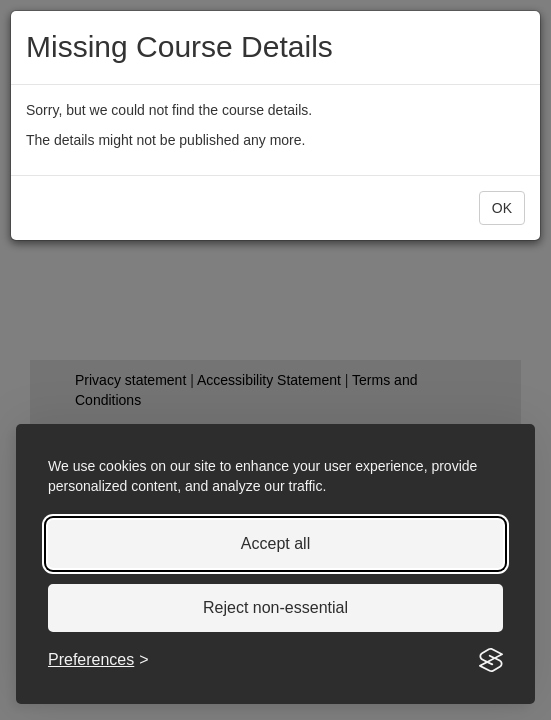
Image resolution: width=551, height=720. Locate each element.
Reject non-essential (275, 607)
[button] (502, 208)
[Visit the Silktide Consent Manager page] (491, 660)
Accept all (275, 543)
